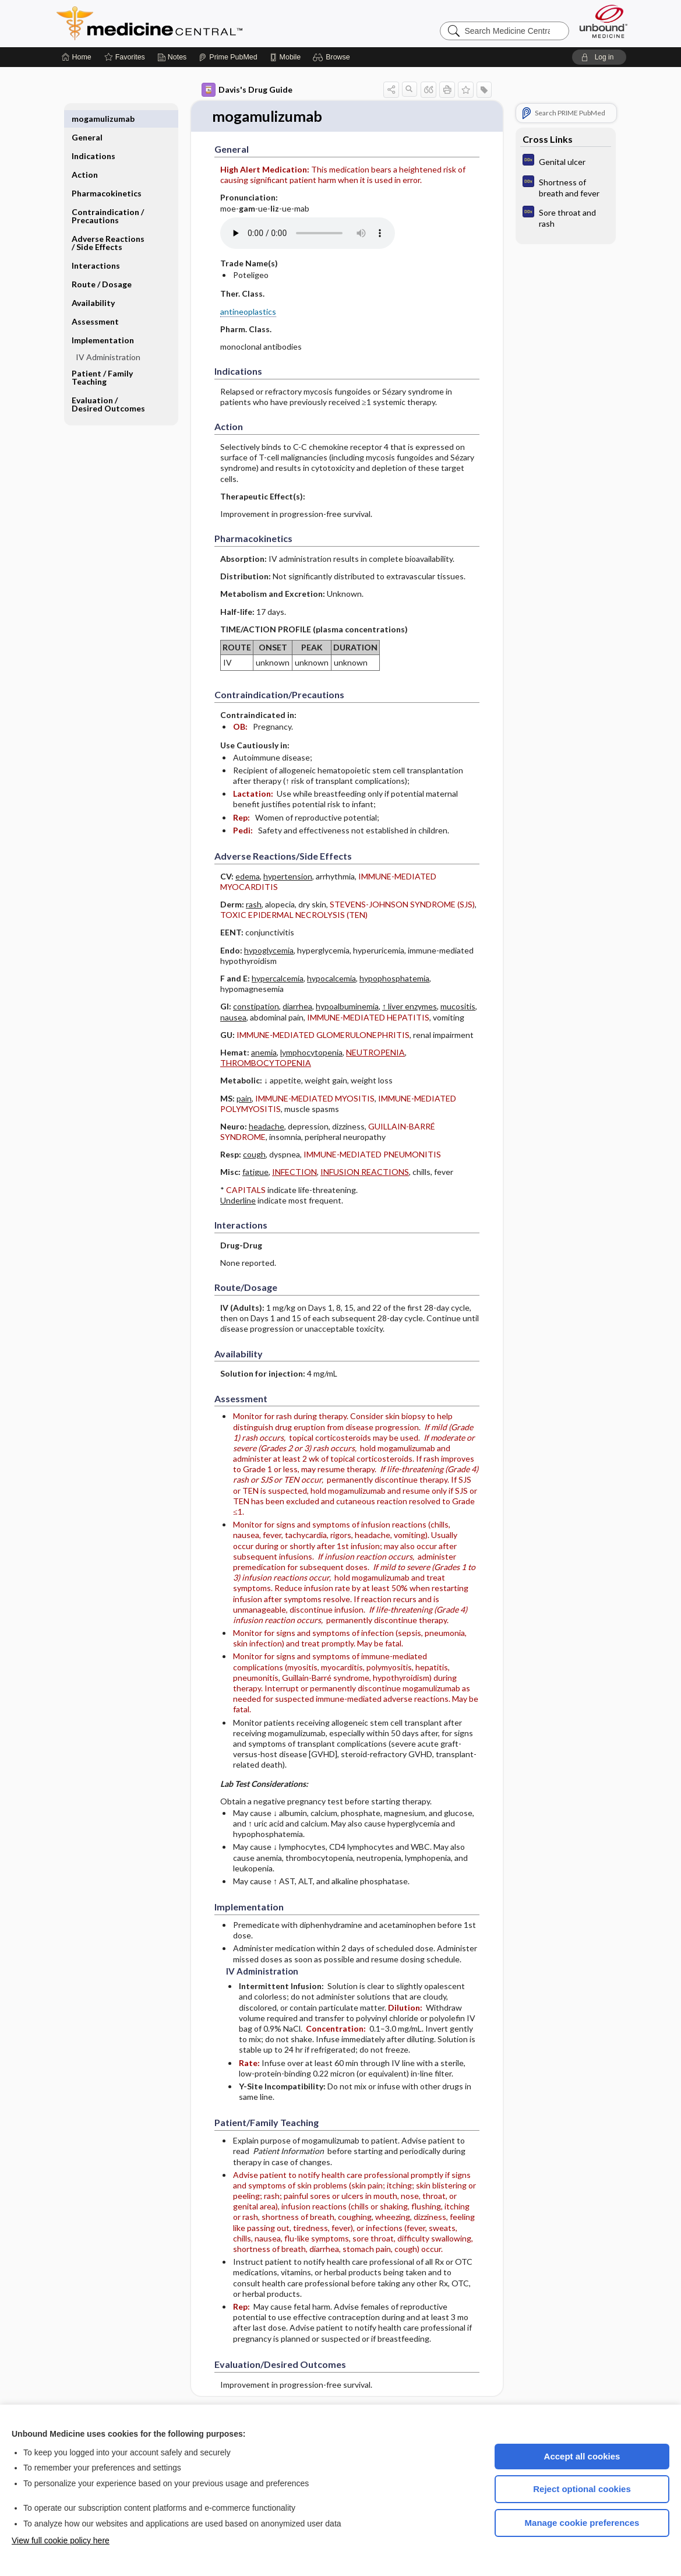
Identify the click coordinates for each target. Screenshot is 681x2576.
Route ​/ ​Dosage (102, 265)
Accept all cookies (582, 2456)
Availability (93, 284)
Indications (93, 137)
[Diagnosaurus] (566, 161)
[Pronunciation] (307, 233)
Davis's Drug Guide (247, 90)
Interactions (96, 247)
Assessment (95, 303)
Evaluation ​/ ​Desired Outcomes (108, 385)
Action (85, 156)
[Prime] (228, 57)
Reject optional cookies (582, 2489)
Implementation (103, 321)
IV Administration (108, 338)
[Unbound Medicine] (603, 21)
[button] (333, 57)
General (87, 119)
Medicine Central (201, 23)
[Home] (76, 57)
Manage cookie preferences (582, 2523)
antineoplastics (248, 311)
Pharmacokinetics (107, 175)
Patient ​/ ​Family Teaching (102, 359)
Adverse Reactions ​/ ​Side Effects (109, 224)
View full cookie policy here (61, 2540)
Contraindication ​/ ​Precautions (109, 197)
